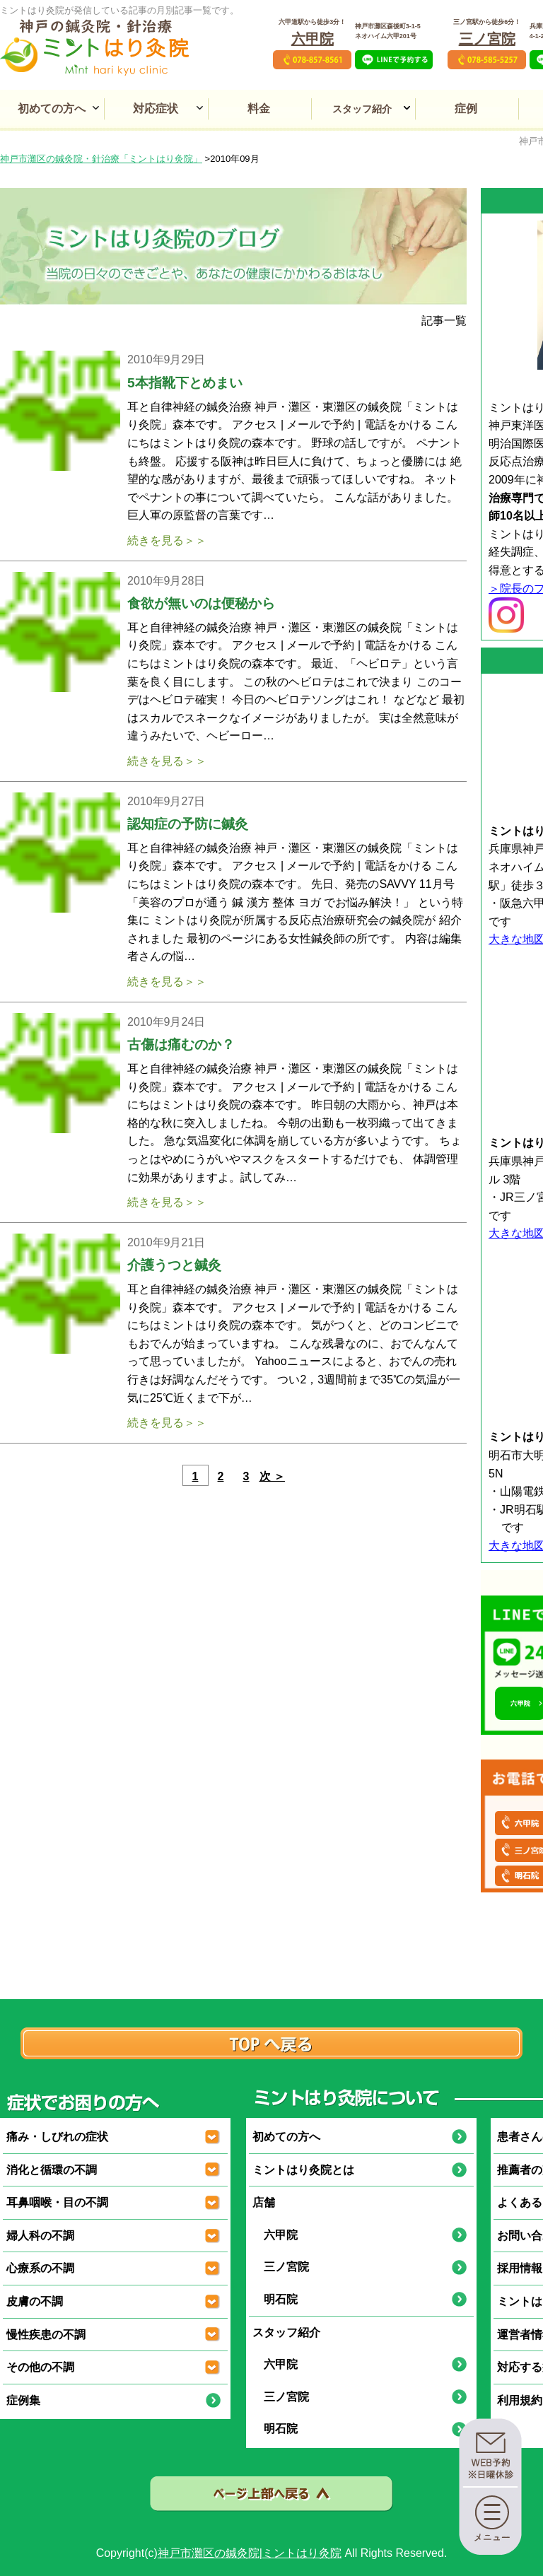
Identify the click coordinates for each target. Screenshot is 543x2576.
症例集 (23, 2400)
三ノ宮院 (487, 39)
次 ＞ (272, 1476)
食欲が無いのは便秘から (201, 603)
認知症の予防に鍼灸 (187, 823)
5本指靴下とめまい (185, 382)
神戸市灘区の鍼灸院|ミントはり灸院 (249, 2553)
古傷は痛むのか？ (181, 1044)
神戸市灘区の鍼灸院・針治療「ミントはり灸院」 (101, 158)
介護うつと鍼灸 (174, 1265)
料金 (258, 109)
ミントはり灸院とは (303, 2170)
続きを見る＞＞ (166, 540)
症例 (466, 109)
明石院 (275, 2299)
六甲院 (312, 39)
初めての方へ (52, 109)
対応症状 (155, 109)
